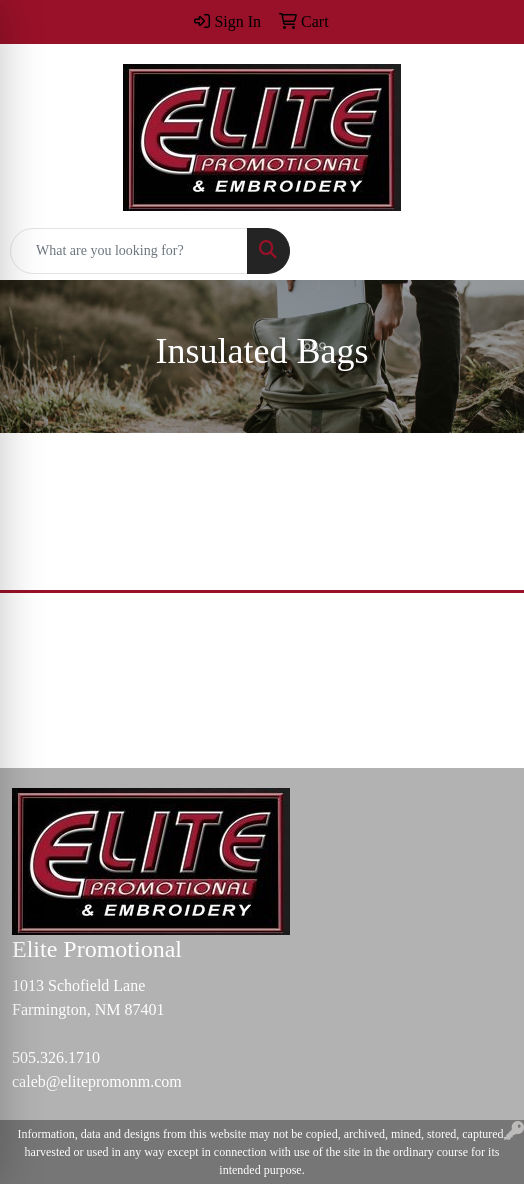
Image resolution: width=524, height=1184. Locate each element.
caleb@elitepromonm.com (97, 1081)
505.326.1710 (56, 1057)
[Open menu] (484, 251)
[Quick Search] (129, 251)
